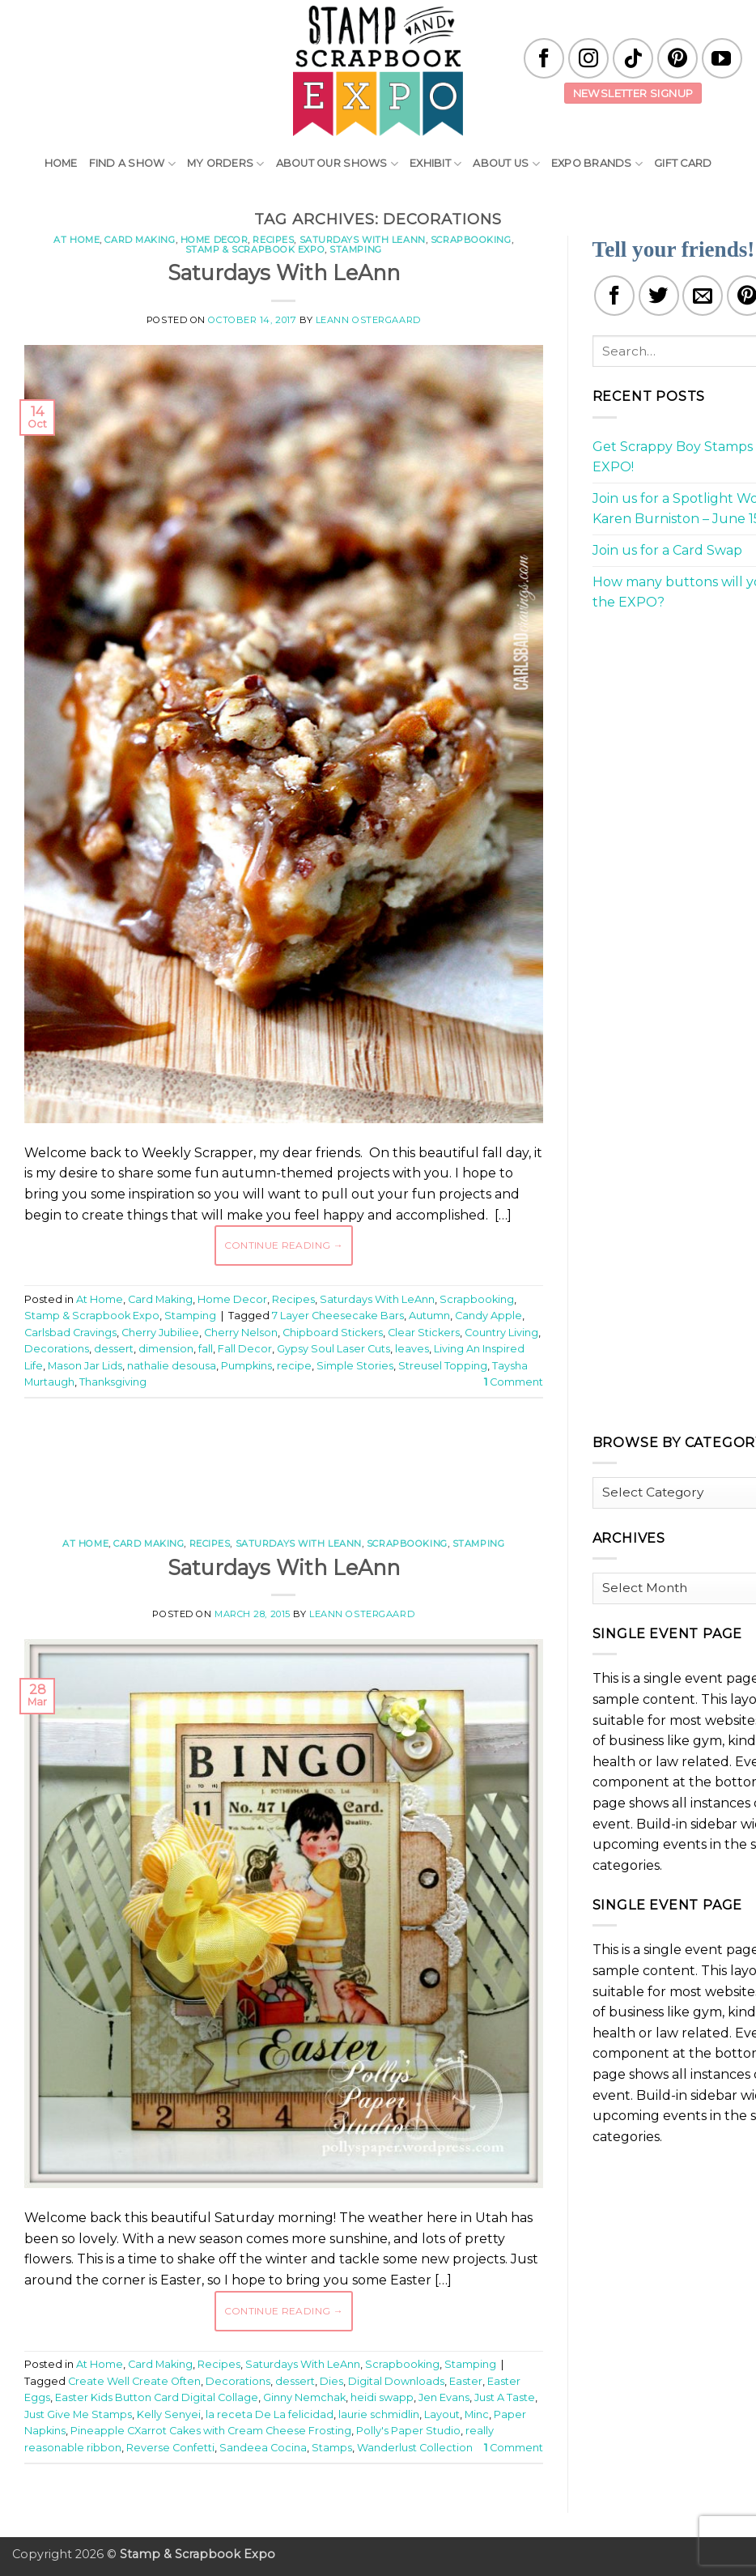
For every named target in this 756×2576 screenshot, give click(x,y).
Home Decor (214, 239)
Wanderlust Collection (415, 2448)
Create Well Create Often (134, 2381)
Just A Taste (504, 2397)
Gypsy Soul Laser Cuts (333, 1349)
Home (61, 163)
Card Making (139, 239)
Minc (477, 2414)
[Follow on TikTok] (633, 58)
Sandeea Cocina (263, 2448)
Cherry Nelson (241, 1332)
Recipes (273, 239)
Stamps (332, 2448)
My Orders (226, 164)
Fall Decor (245, 1349)
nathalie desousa (171, 1366)
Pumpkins (246, 1366)
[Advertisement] (319, 1459)
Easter (465, 2381)
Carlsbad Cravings (70, 1332)
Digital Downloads (396, 2381)
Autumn (429, 1315)
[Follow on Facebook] (544, 58)
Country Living (501, 1332)
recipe (294, 1366)
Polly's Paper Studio (408, 2431)
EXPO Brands (597, 164)
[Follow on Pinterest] (677, 58)
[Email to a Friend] (702, 295)
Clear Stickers (424, 1332)
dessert (114, 1349)
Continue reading (284, 1245)
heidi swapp (382, 2397)
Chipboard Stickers (332, 1332)
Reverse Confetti (170, 2448)
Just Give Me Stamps (78, 2414)
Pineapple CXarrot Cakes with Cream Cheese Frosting (210, 2431)
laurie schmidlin (378, 2414)
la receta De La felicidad (269, 2414)
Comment (513, 1382)
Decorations (56, 1349)
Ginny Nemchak (304, 2397)
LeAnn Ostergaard (368, 320)
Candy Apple (488, 1315)
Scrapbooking (471, 239)
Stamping (355, 249)
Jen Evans (443, 2397)
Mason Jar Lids (85, 1366)
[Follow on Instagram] (588, 58)
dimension (165, 1349)
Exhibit (435, 164)
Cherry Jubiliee (160, 1332)
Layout (442, 2414)
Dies (331, 2381)
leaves (412, 1349)
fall (205, 1349)
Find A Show (132, 164)
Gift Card (682, 163)
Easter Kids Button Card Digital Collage (156, 2397)
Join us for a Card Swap (667, 550)
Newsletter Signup (633, 93)
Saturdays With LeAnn (362, 239)
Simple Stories (354, 1366)
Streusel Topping (442, 1366)
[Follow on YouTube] (722, 58)
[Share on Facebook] (614, 295)
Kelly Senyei (169, 2414)
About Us (506, 164)
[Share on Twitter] (659, 295)
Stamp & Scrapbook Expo (255, 249)
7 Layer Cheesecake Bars (338, 1315)
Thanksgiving (113, 1382)
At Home (76, 239)
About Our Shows (337, 164)
